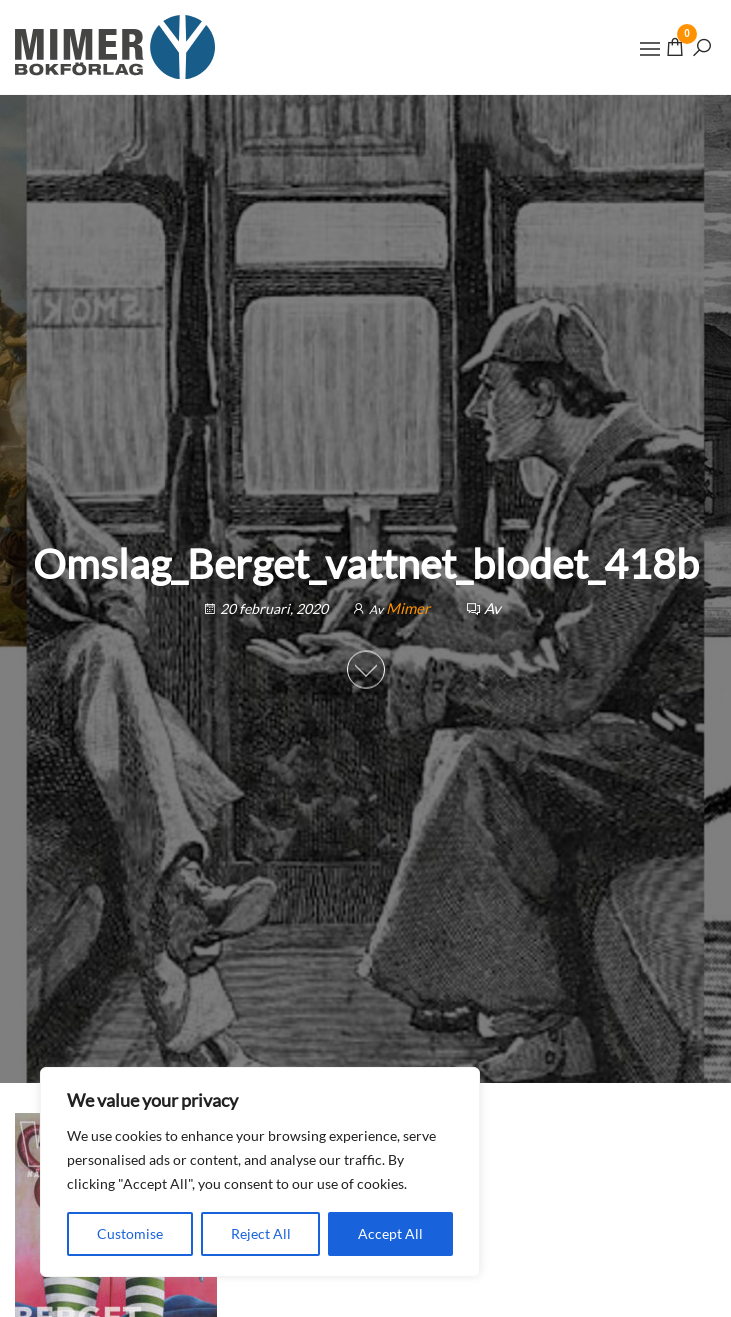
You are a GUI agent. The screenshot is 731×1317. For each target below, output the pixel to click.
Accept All (390, 1233)
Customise (130, 1233)
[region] (260, 1172)
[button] (650, 49)
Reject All (261, 1233)
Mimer (409, 608)
